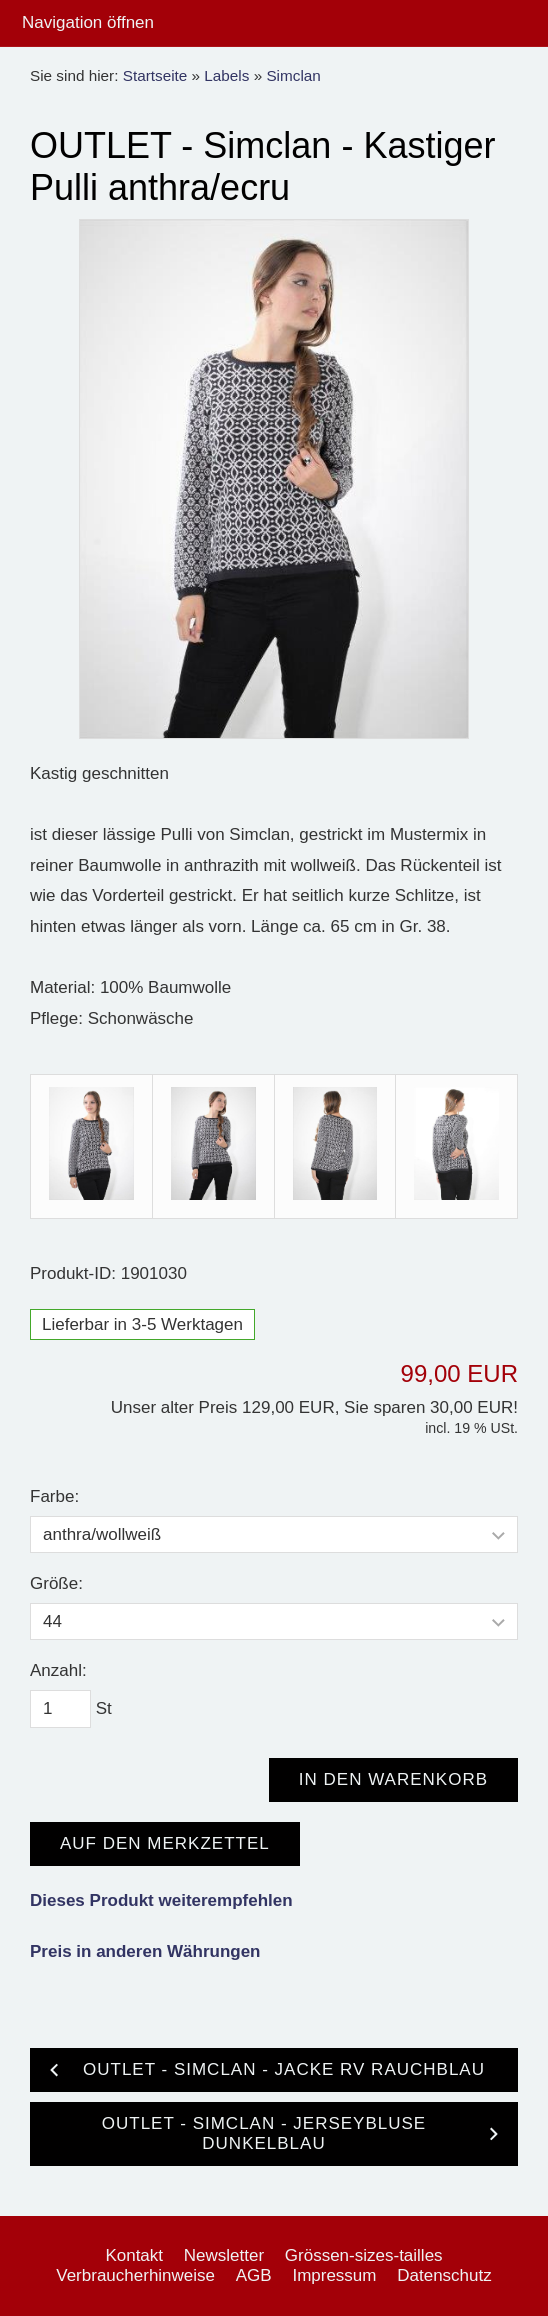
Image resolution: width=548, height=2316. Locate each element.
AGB (254, 2275)
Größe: (56, 1583)
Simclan (293, 75)
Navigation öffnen (88, 22)
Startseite (155, 75)
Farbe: (54, 1496)
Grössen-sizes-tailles (364, 2255)
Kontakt (134, 2255)
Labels (226, 75)
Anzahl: (58, 1670)
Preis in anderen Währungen (145, 1951)
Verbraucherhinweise (135, 2275)
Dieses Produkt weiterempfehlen (161, 1900)
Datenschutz (444, 2275)
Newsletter (224, 2255)
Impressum (334, 2275)
